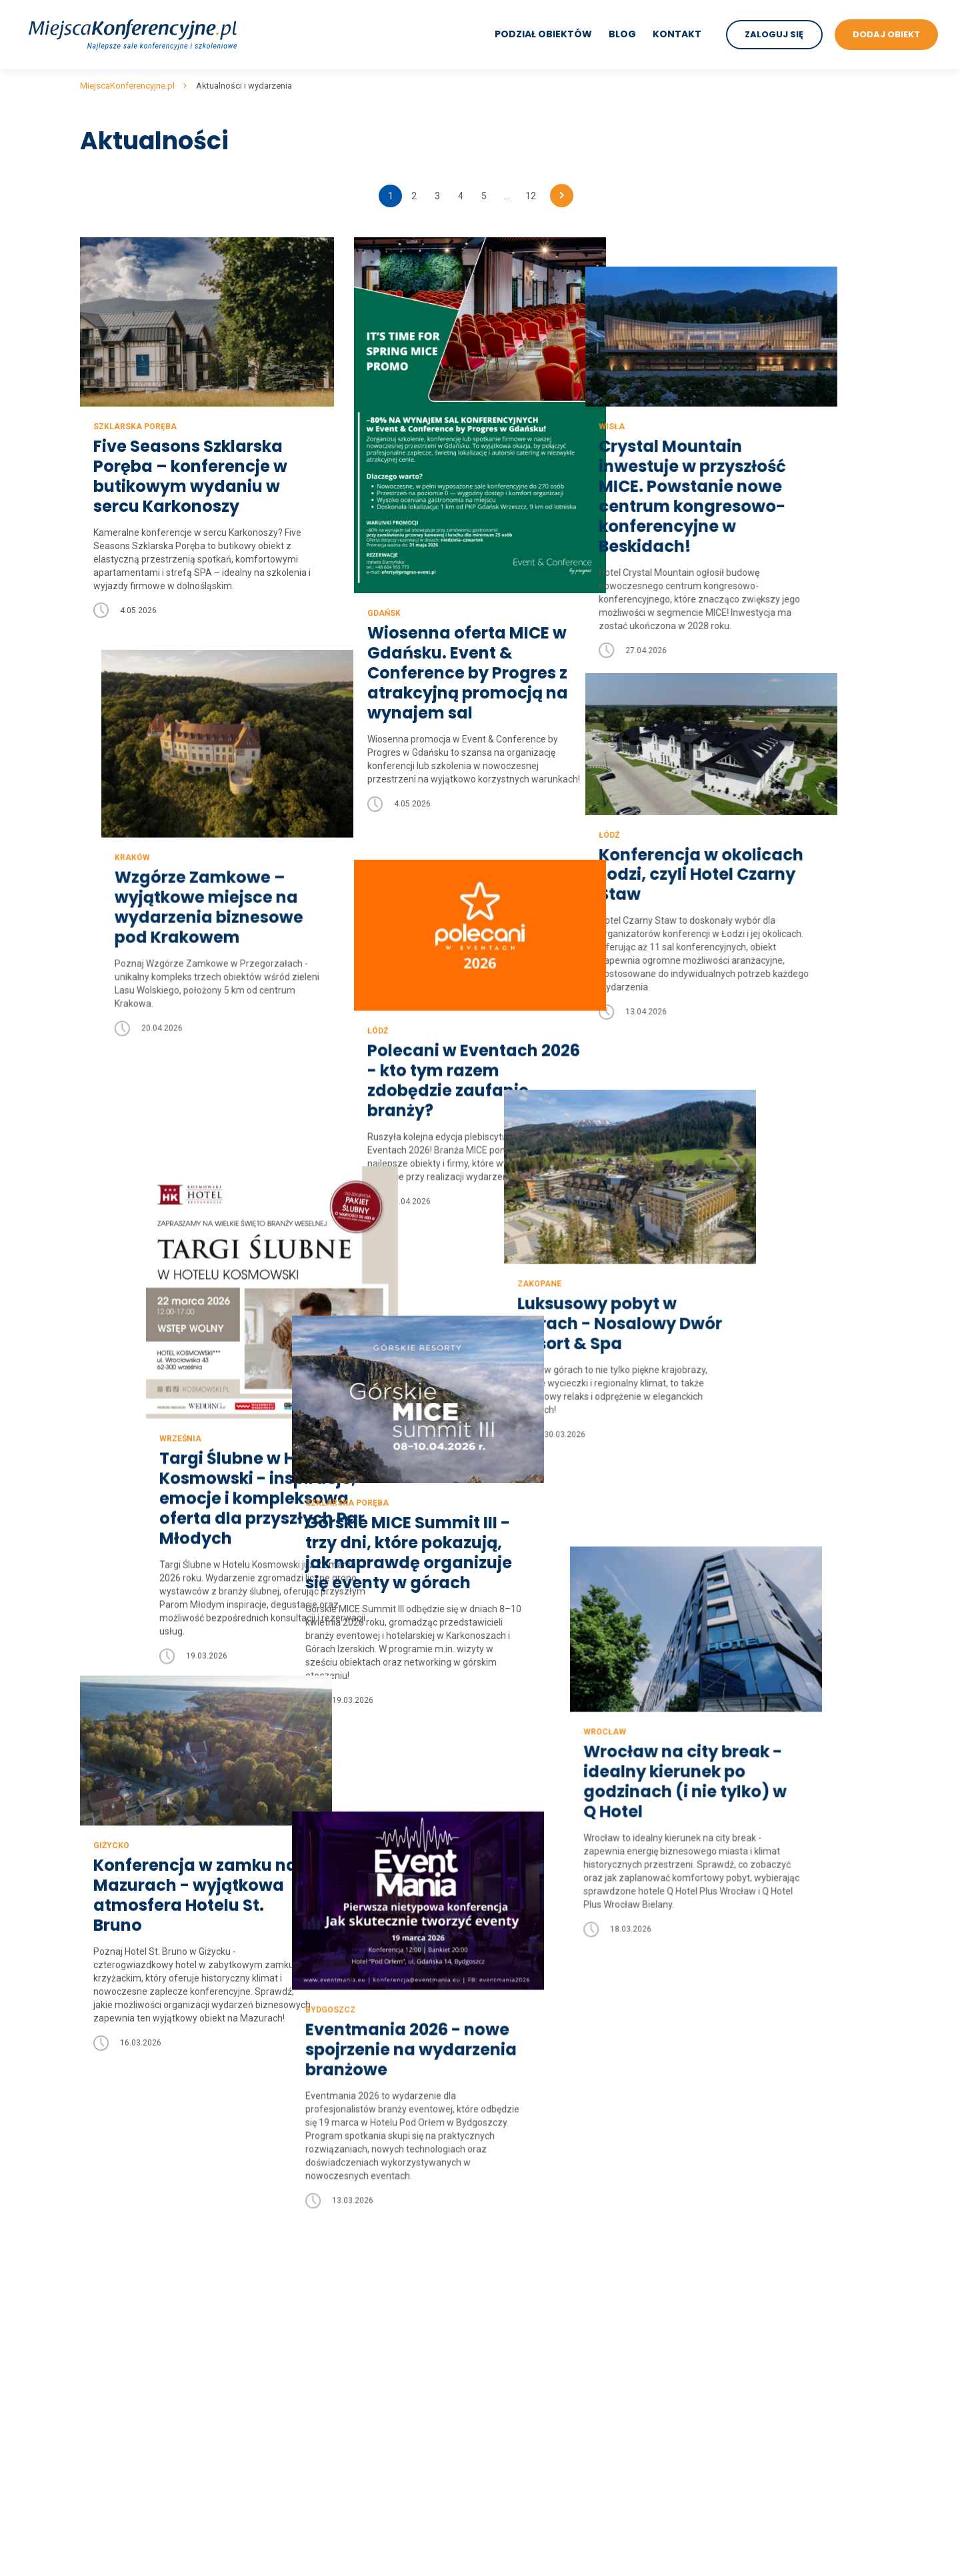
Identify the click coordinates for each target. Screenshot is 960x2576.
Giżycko (111, 1641)
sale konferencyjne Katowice (540, 2396)
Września (114, 1310)
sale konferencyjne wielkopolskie (349, 2414)
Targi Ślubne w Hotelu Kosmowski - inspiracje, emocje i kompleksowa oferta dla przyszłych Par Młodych (196, 1370)
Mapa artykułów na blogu (133, 2310)
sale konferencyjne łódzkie (336, 2240)
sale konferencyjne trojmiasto (742, 2223)
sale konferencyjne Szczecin (540, 2258)
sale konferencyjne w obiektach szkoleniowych (778, 2448)
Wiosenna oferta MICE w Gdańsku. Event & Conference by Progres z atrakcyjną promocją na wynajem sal (465, 673)
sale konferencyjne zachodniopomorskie (365, 2431)
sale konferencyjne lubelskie (339, 2206)
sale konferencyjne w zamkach (745, 2362)
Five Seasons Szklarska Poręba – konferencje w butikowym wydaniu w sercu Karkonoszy (190, 475)
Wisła (650, 397)
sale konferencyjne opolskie (338, 2292)
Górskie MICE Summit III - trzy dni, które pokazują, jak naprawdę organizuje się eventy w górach (468, 1434)
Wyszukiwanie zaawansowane (144, 2223)
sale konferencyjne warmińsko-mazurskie (368, 2396)
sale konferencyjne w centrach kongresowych (776, 2344)
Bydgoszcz (390, 1805)
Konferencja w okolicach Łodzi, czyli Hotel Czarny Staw (739, 848)
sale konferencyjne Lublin (533, 2379)
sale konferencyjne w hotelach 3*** (754, 2292)
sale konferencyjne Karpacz (538, 2448)
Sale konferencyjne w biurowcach (750, 2513)
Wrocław (658, 1560)
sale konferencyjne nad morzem (748, 2171)
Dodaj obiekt (106, 2258)
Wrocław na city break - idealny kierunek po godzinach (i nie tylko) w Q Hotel (739, 1610)
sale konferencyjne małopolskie (346, 2258)
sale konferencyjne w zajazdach (747, 2414)
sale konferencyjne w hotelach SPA (754, 2327)
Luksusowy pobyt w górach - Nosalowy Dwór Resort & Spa (739, 1245)
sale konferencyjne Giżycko (537, 2500)
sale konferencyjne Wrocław (539, 2206)
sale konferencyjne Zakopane (542, 2275)
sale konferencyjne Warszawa (543, 2188)
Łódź (647, 808)
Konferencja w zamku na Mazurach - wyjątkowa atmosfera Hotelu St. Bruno (195, 1692)
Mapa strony (106, 2292)
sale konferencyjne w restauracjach (754, 2396)
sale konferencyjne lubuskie (338, 2223)
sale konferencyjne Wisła (532, 2414)
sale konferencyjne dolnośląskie (347, 2171)
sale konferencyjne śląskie (335, 2362)
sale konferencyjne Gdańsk (536, 2223)
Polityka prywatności (123, 2188)
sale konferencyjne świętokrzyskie (352, 2379)
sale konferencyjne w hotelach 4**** (757, 2275)
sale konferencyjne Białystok (540, 2344)
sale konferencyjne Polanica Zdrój (551, 2327)
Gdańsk (382, 613)
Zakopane (659, 1205)
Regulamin (102, 2171)
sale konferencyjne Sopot (533, 2362)
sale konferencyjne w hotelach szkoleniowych (776, 2431)
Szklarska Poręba (135, 425)
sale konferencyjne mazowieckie (349, 2275)
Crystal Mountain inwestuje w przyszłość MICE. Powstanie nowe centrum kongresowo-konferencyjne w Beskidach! (731, 467)
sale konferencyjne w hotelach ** (749, 2310)
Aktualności (104, 2240)
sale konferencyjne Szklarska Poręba (557, 2466)
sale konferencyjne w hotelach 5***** (759, 2258)
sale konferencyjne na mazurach (749, 2188)
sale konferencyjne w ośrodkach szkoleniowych (779, 2466)
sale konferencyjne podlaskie (341, 2327)
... (507, 196)
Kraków (111, 842)
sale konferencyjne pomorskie (343, 2344)
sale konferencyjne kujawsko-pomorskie (364, 2188)
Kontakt (676, 34)
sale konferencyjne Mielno (535, 2431)
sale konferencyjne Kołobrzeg (542, 2310)
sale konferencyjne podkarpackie (349, 2310)
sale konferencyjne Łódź (531, 2292)
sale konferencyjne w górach (740, 2206)
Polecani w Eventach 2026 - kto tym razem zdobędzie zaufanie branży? (471, 1050)
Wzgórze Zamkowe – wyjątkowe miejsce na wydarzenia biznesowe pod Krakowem (187, 892)
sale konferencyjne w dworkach (746, 2379)
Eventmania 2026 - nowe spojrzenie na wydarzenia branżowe (471, 1845)
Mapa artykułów (114, 2275)
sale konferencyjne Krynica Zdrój (548, 2483)
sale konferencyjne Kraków (536, 2171)
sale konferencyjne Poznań (537, 2240)
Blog (621, 34)
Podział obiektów (542, 34)
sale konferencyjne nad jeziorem (748, 2240)
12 (530, 196)
